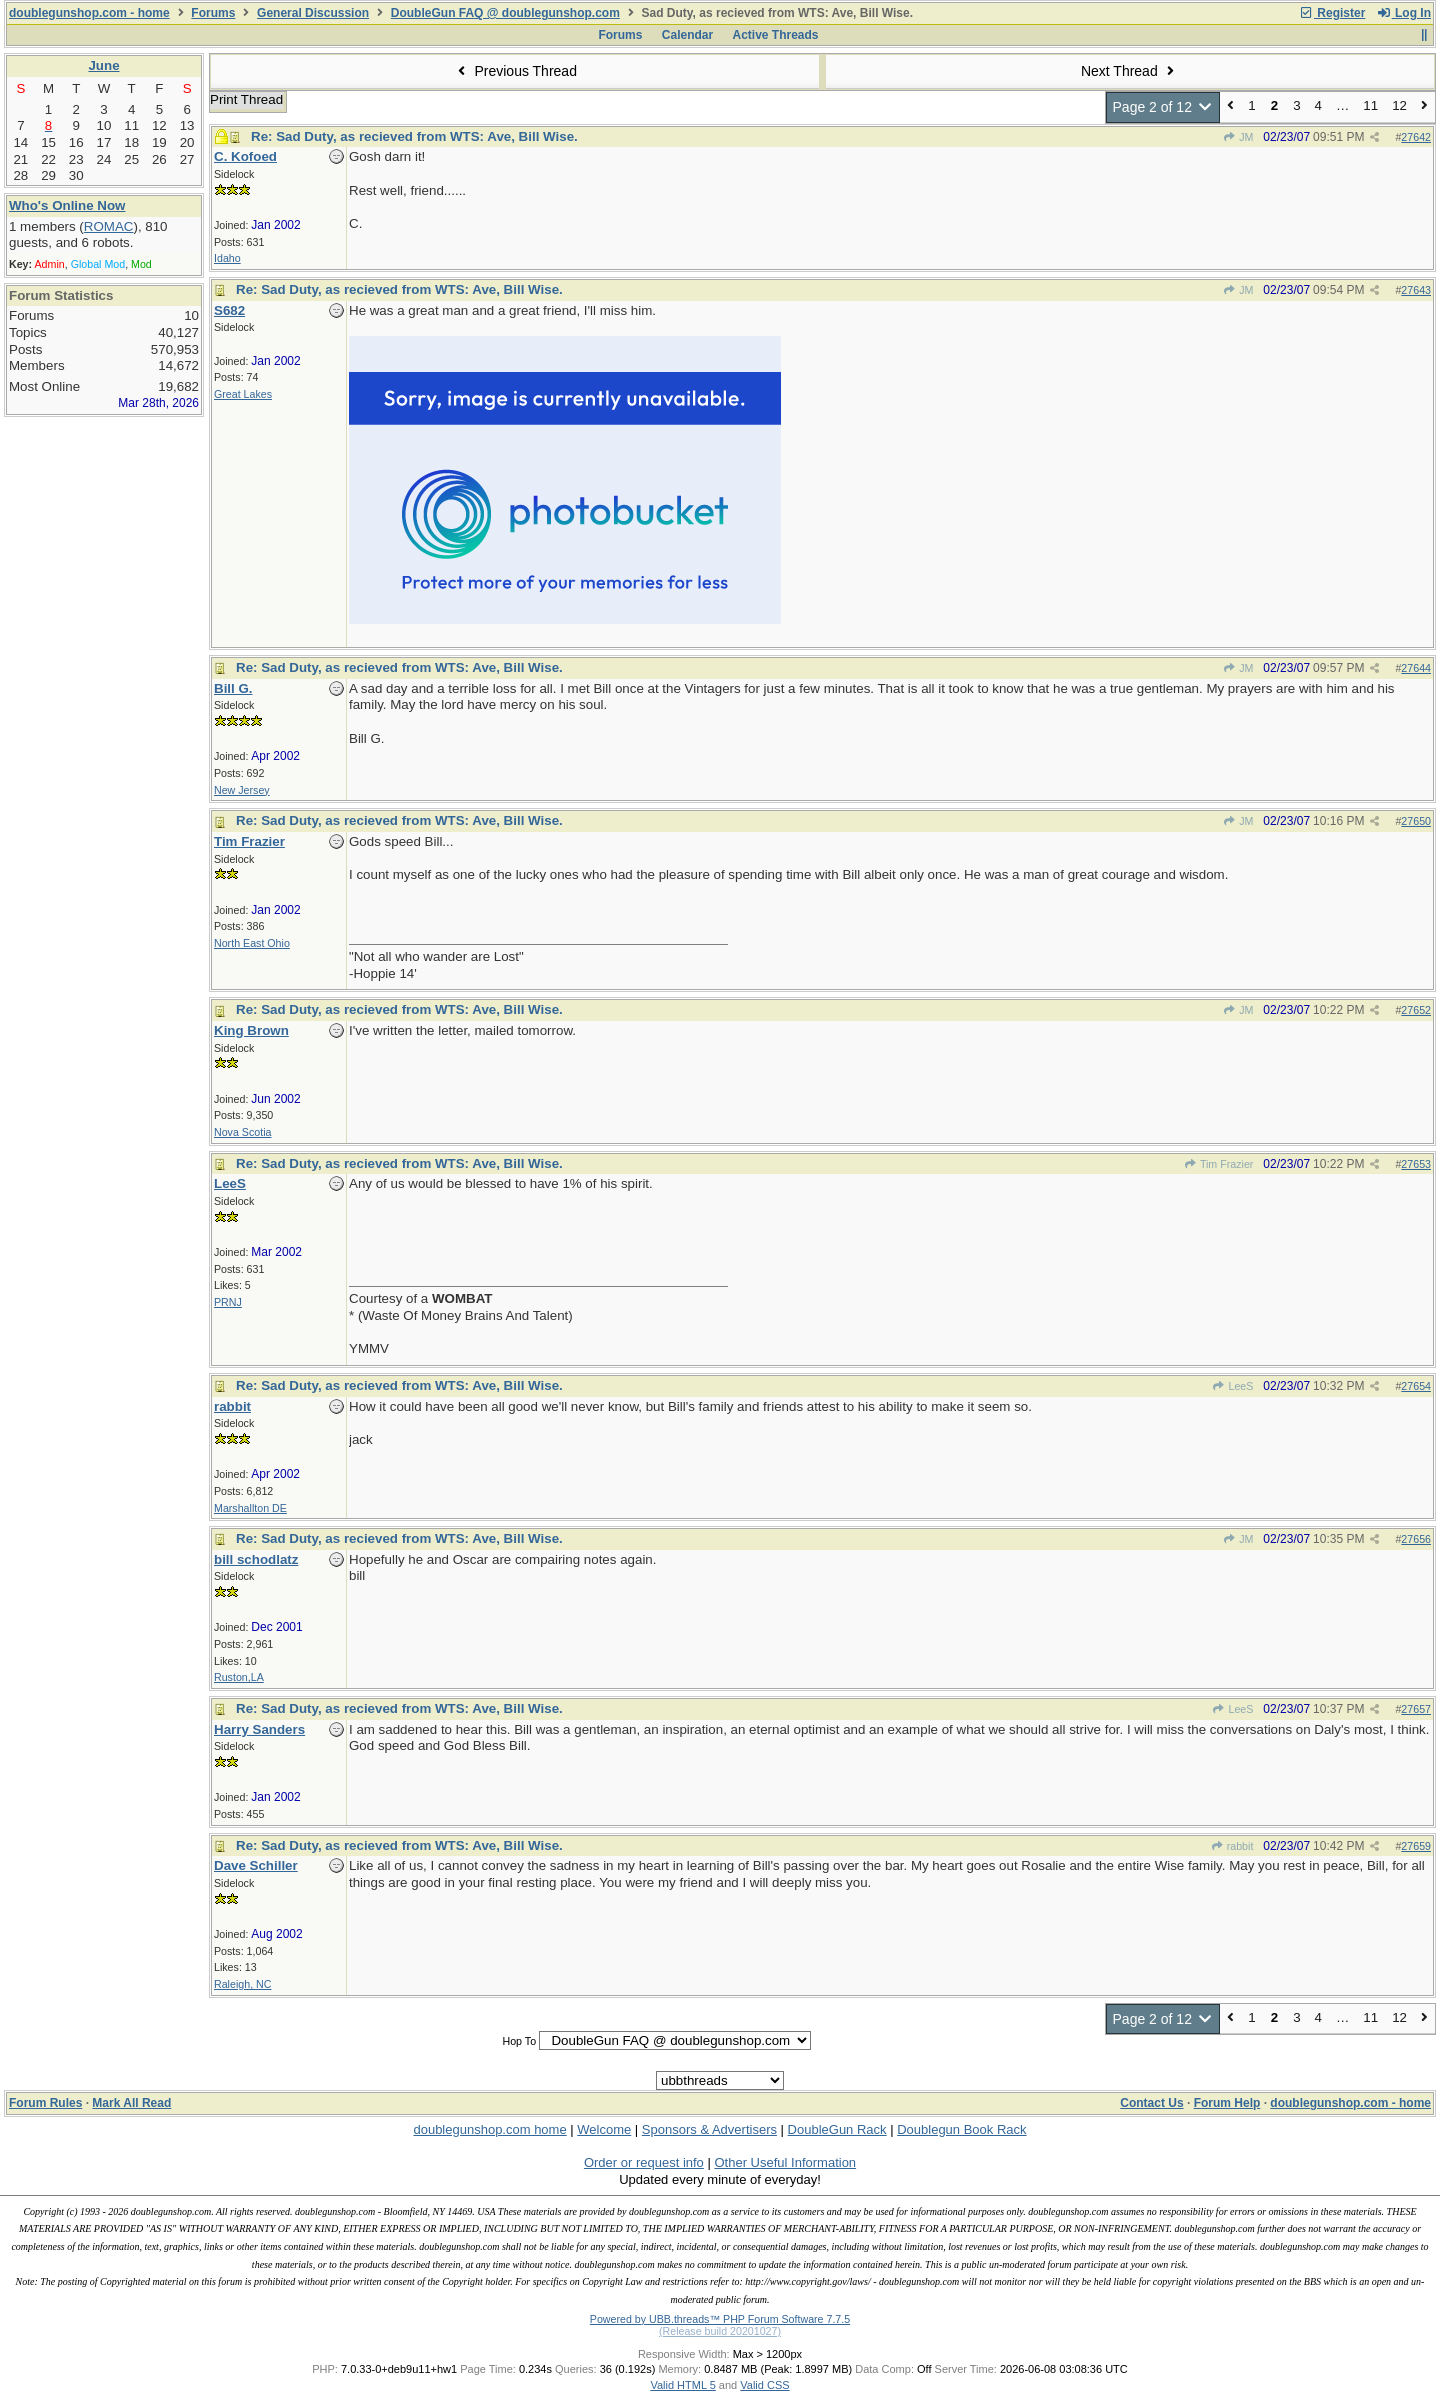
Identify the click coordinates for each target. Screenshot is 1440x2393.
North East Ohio (252, 943)
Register (1332, 13)
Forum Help (1227, 2103)
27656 (1416, 1539)
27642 (1416, 137)
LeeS (1232, 1386)
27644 (1416, 668)
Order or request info (644, 2162)
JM (1238, 137)
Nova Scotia (242, 1132)
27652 (1416, 1010)
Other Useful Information (785, 2162)
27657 (1416, 1709)
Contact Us (1151, 2103)
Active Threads (776, 35)
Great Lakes (243, 394)
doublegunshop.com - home (89, 13)
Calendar (687, 35)
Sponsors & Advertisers (709, 2129)
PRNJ (228, 1302)
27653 (1416, 1164)
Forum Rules (45, 2103)
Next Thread (1130, 71)
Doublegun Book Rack (961, 2129)
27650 (1416, 821)
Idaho (227, 258)
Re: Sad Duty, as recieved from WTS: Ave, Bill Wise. (414, 136)
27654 (1416, 1386)
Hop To (519, 2041)
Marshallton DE (250, 1508)
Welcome (604, 2129)
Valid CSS (764, 2385)
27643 (1416, 290)
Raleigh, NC (242, 1984)
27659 (1416, 1846)
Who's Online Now (67, 205)
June (103, 65)
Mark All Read (131, 2103)
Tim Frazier (1219, 1164)
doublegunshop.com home (489, 2129)
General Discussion (313, 13)
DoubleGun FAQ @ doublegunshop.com (505, 13)
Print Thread (246, 99)
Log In (1404, 13)
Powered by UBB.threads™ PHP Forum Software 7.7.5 (720, 2319)
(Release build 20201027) (720, 2331)
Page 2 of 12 (1163, 107)
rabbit (1231, 1846)
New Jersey (242, 790)
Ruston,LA (239, 1677)
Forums (213, 13)
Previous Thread (515, 71)
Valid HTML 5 (682, 2385)
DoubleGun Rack (837, 2129)
